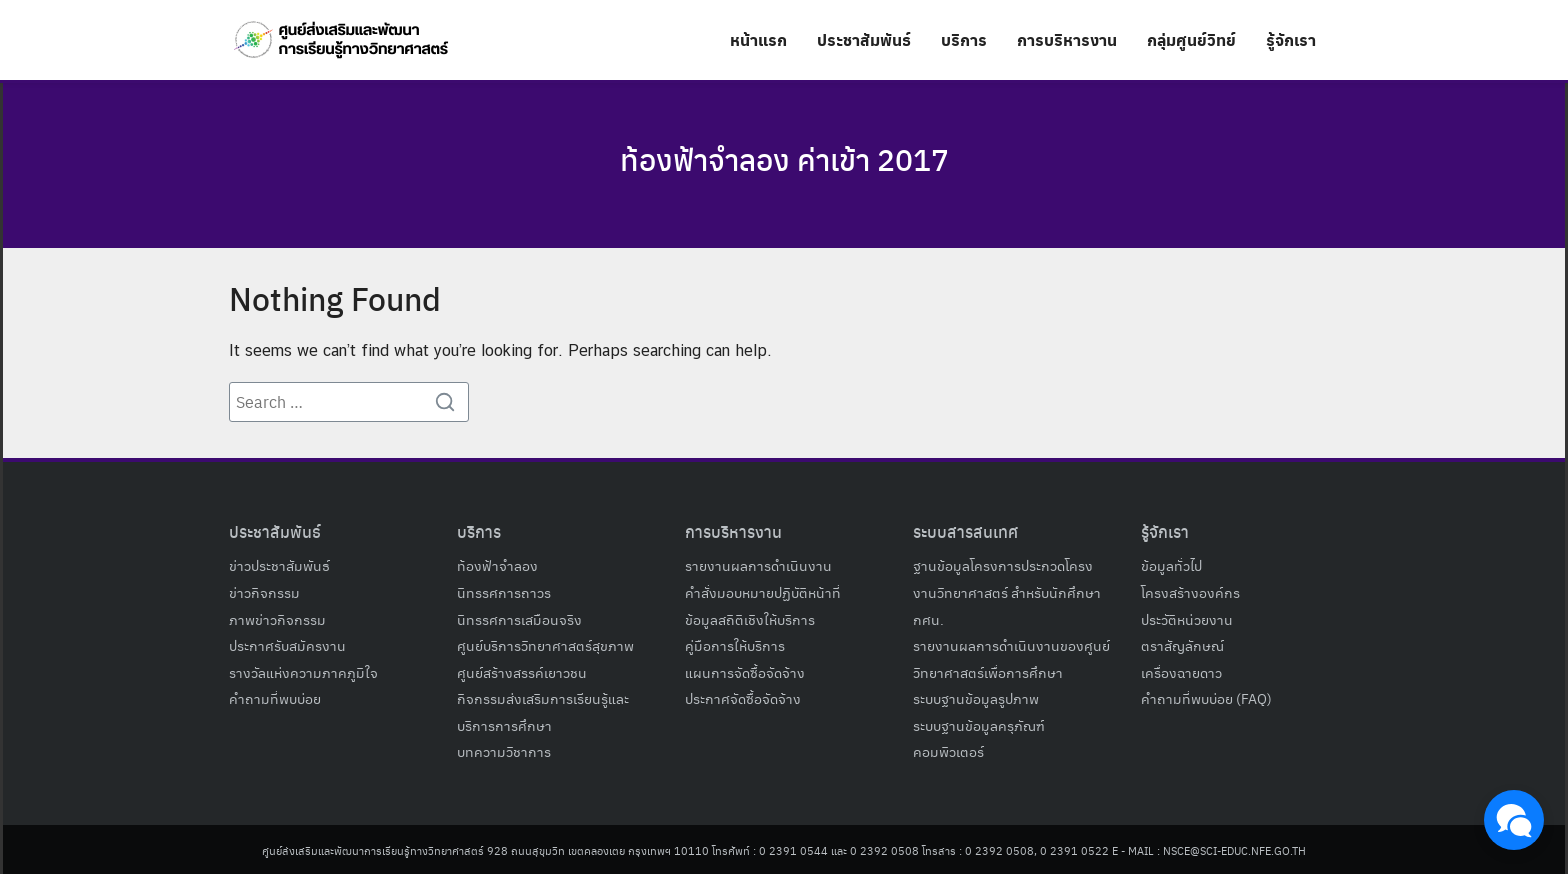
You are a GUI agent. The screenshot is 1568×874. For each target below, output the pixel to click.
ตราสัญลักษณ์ (1182, 645)
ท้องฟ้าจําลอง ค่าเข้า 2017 (784, 158)
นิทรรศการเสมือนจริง (519, 619)
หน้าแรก (758, 39)
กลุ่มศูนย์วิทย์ (1191, 39)
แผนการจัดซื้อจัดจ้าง (745, 672)
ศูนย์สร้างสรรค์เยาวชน (522, 672)
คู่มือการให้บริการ (735, 645)
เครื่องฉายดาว (1181, 672)
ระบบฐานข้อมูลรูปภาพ (976, 698)
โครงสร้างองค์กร (1190, 592)
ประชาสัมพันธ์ (864, 39)
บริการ (964, 39)
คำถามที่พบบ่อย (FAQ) (1206, 698)
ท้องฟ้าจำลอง (497, 565)
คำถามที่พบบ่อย (275, 698)
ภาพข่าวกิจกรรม (277, 619)
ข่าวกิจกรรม (264, 592)
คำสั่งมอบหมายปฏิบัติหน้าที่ (763, 592)
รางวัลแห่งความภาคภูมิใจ (303, 672)
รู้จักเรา (1291, 39)
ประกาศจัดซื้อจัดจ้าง (743, 698)
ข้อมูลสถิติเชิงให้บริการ (750, 619)
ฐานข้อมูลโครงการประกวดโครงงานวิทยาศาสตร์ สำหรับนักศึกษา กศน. (1007, 591)
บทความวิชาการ (504, 751)
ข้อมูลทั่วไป (1171, 565)
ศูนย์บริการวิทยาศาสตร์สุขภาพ (545, 645)
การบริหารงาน (1067, 39)
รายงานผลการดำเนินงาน (758, 565)
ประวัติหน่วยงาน (1187, 619)
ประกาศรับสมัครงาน (287, 645)
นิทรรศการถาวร (504, 592)
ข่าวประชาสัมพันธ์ (279, 565)
